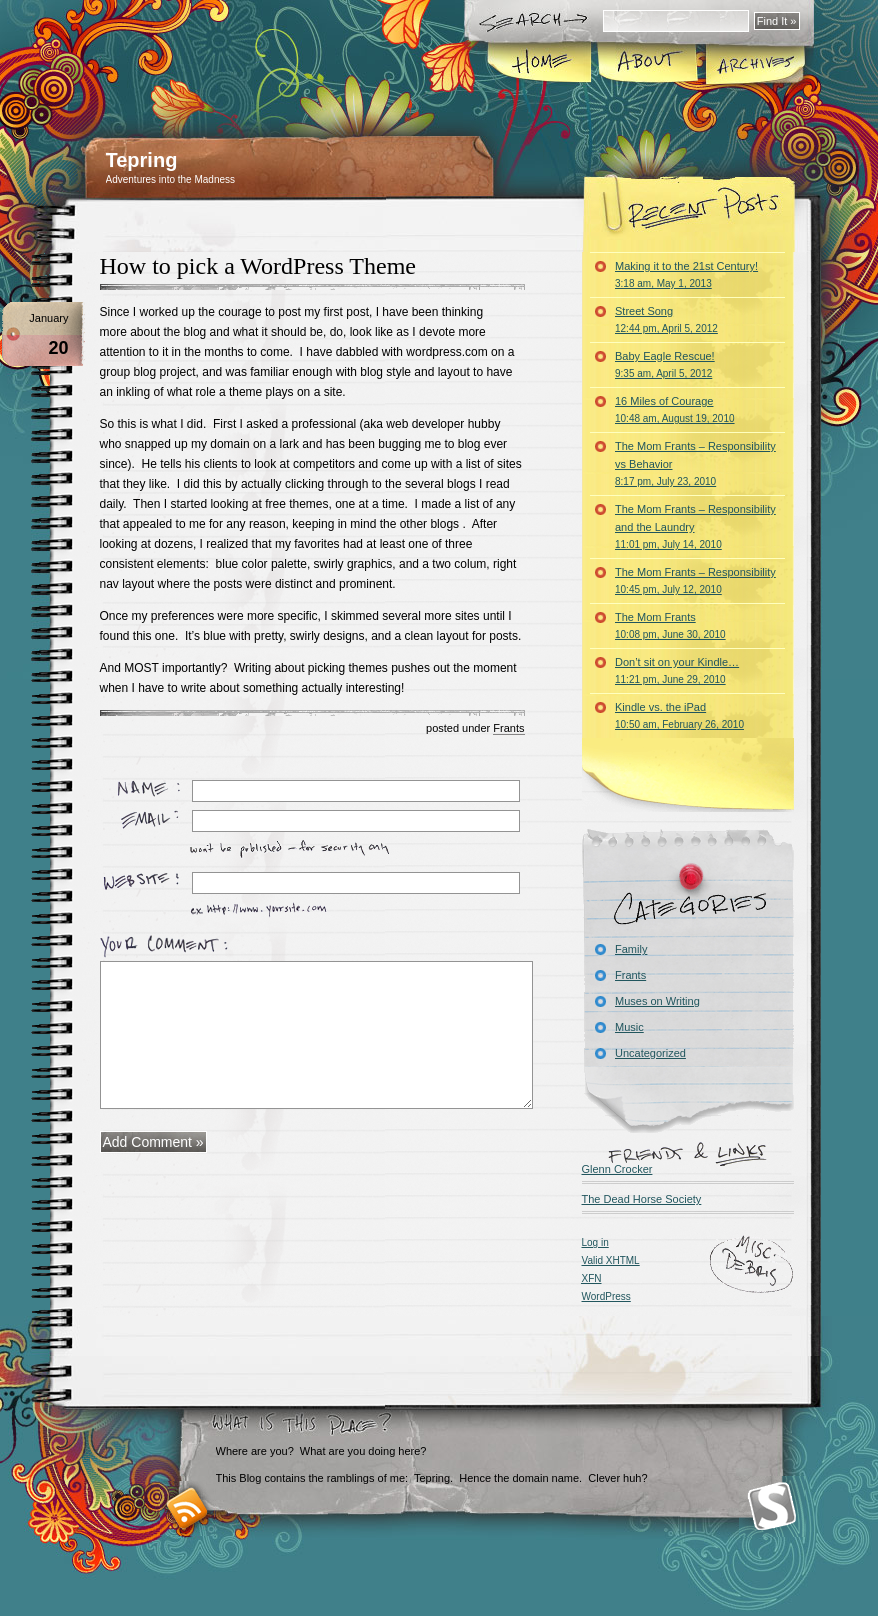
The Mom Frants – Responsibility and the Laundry (695, 526)
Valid (611, 1260)
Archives (754, 64)
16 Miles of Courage (675, 409)
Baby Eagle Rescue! (665, 364)
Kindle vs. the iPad (679, 715)
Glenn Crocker (617, 1169)
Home (540, 64)
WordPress (606, 1296)
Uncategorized (650, 1053)
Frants (508, 728)
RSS (187, 1508)
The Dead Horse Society (642, 1199)
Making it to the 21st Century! (686, 274)
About (647, 64)
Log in (595, 1242)
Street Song (666, 319)
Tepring (142, 160)
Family (631, 949)
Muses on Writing (657, 1001)
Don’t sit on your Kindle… (677, 670)
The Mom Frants (670, 625)
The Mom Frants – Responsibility (695, 580)
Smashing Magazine (772, 1506)
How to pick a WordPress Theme (258, 266)
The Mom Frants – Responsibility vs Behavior (695, 463)
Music (629, 1027)
